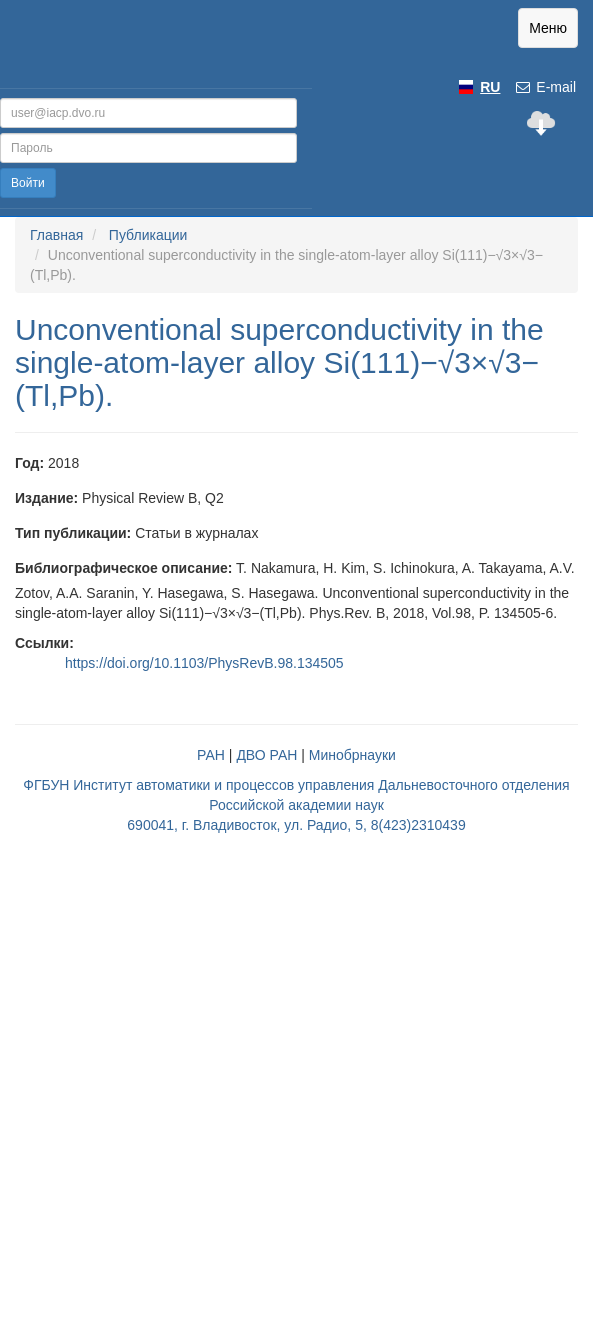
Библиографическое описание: (123, 568)
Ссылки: (44, 643)
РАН (211, 755)
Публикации (148, 235)
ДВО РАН (266, 755)
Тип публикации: (73, 533)
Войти (28, 183)
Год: (29, 463)
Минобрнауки (352, 755)
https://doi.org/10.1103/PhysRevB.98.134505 (204, 663)
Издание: (46, 498)
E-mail (545, 87)
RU (490, 87)
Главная (56, 235)
